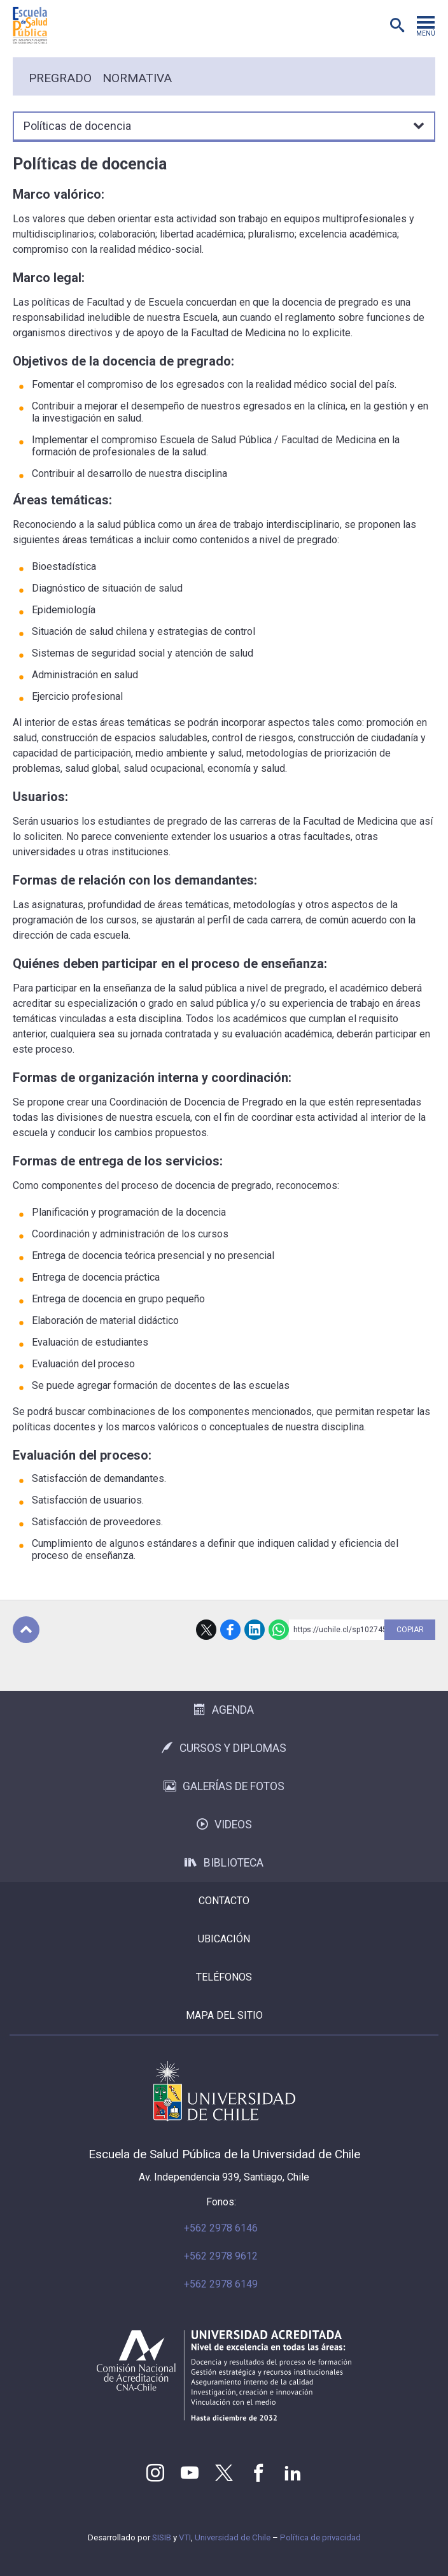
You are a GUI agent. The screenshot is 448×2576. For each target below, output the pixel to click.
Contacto (224, 1901)
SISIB (161, 2537)
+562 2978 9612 (221, 2256)
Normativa (137, 78)
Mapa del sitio (224, 2015)
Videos (224, 1824)
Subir (26, 1629)
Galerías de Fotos (224, 1786)
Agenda (224, 1710)
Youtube (190, 2473)
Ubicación (224, 1939)
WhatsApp (278, 1629)
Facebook (230, 1629)
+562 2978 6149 (221, 2284)
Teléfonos (224, 1977)
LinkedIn (254, 1629)
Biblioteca (224, 1862)
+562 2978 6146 (221, 2228)
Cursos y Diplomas (224, 1748)
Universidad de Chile (232, 2537)
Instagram (155, 2473)
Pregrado (60, 78)
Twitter (224, 2473)
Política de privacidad (320, 2537)
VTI (185, 2537)
